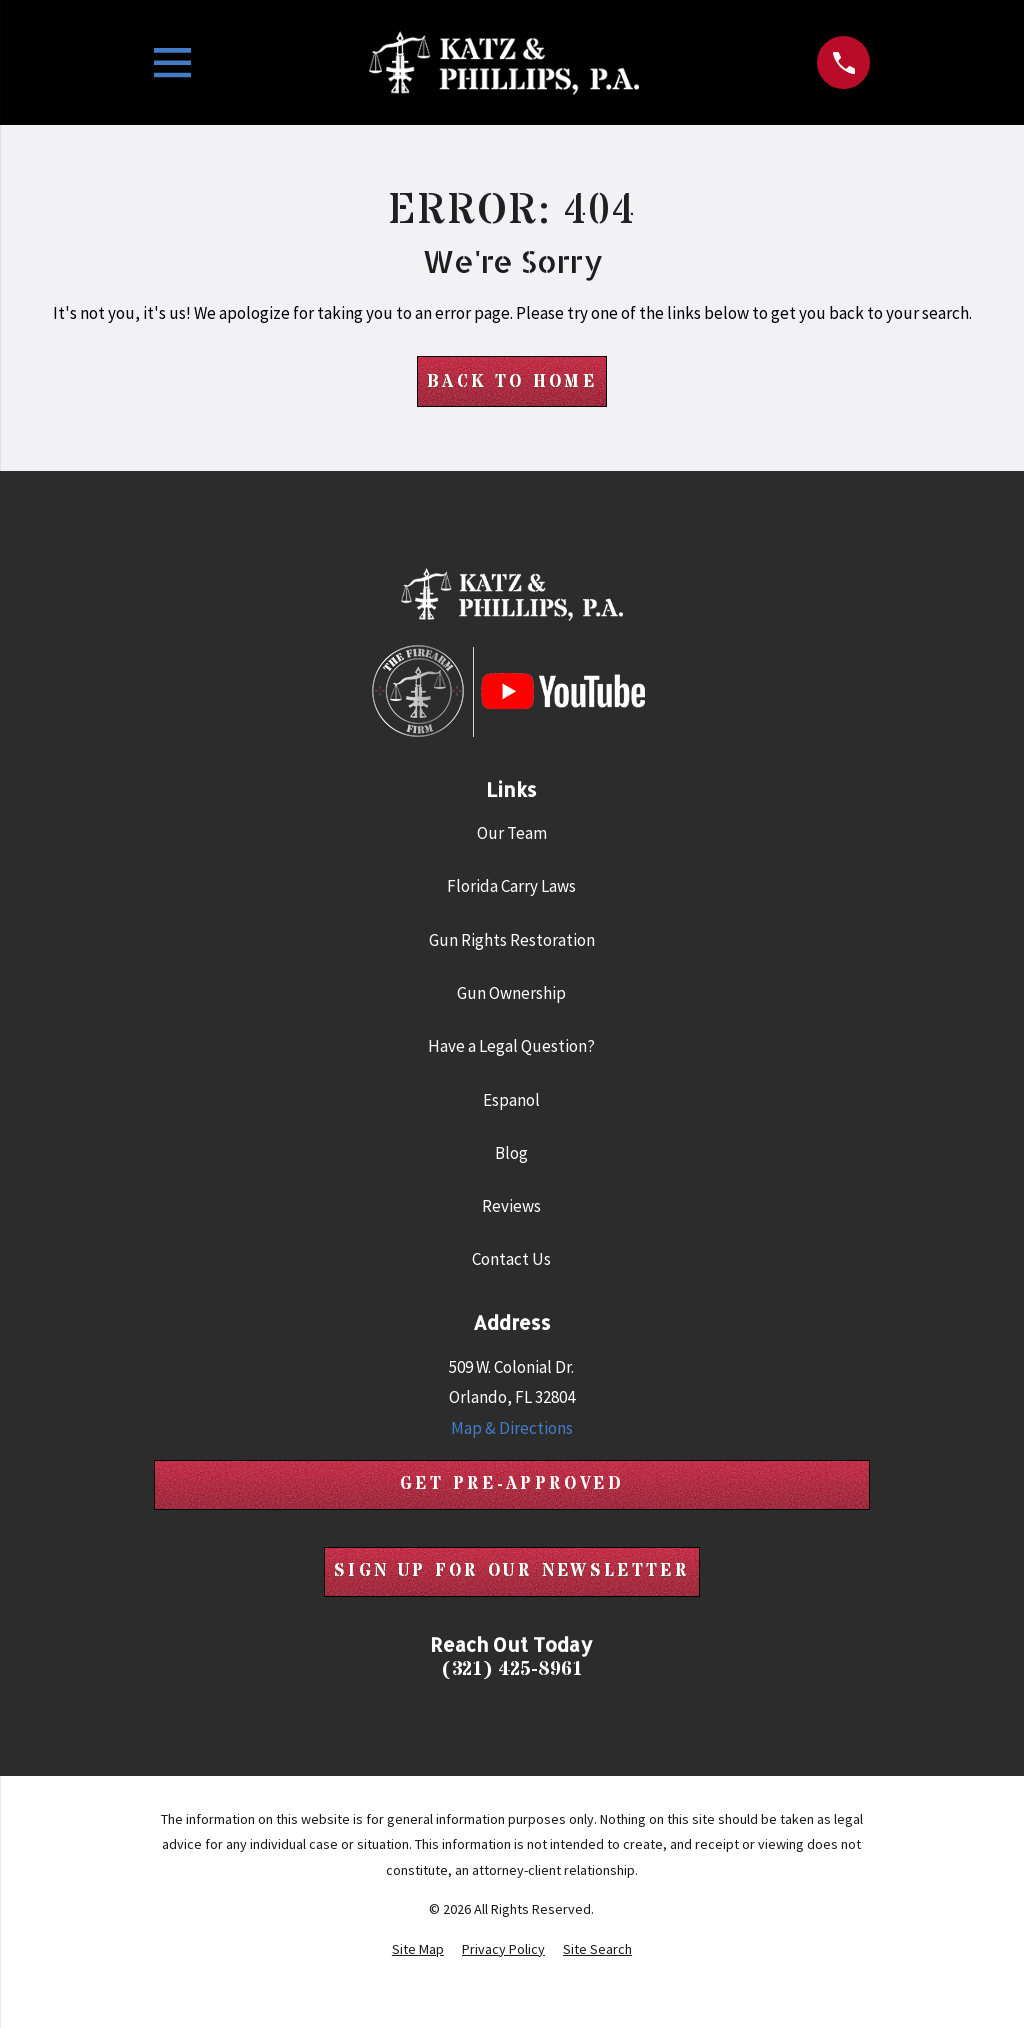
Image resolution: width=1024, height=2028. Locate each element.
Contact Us (511, 1260)
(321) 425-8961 (512, 1670)
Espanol (511, 1100)
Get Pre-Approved (512, 1485)
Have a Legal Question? (511, 1046)
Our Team (512, 833)
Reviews (511, 1206)
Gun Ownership (511, 993)
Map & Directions (512, 1428)
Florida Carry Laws (511, 887)
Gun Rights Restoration (512, 940)
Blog (511, 1153)
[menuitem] (418, 1950)
